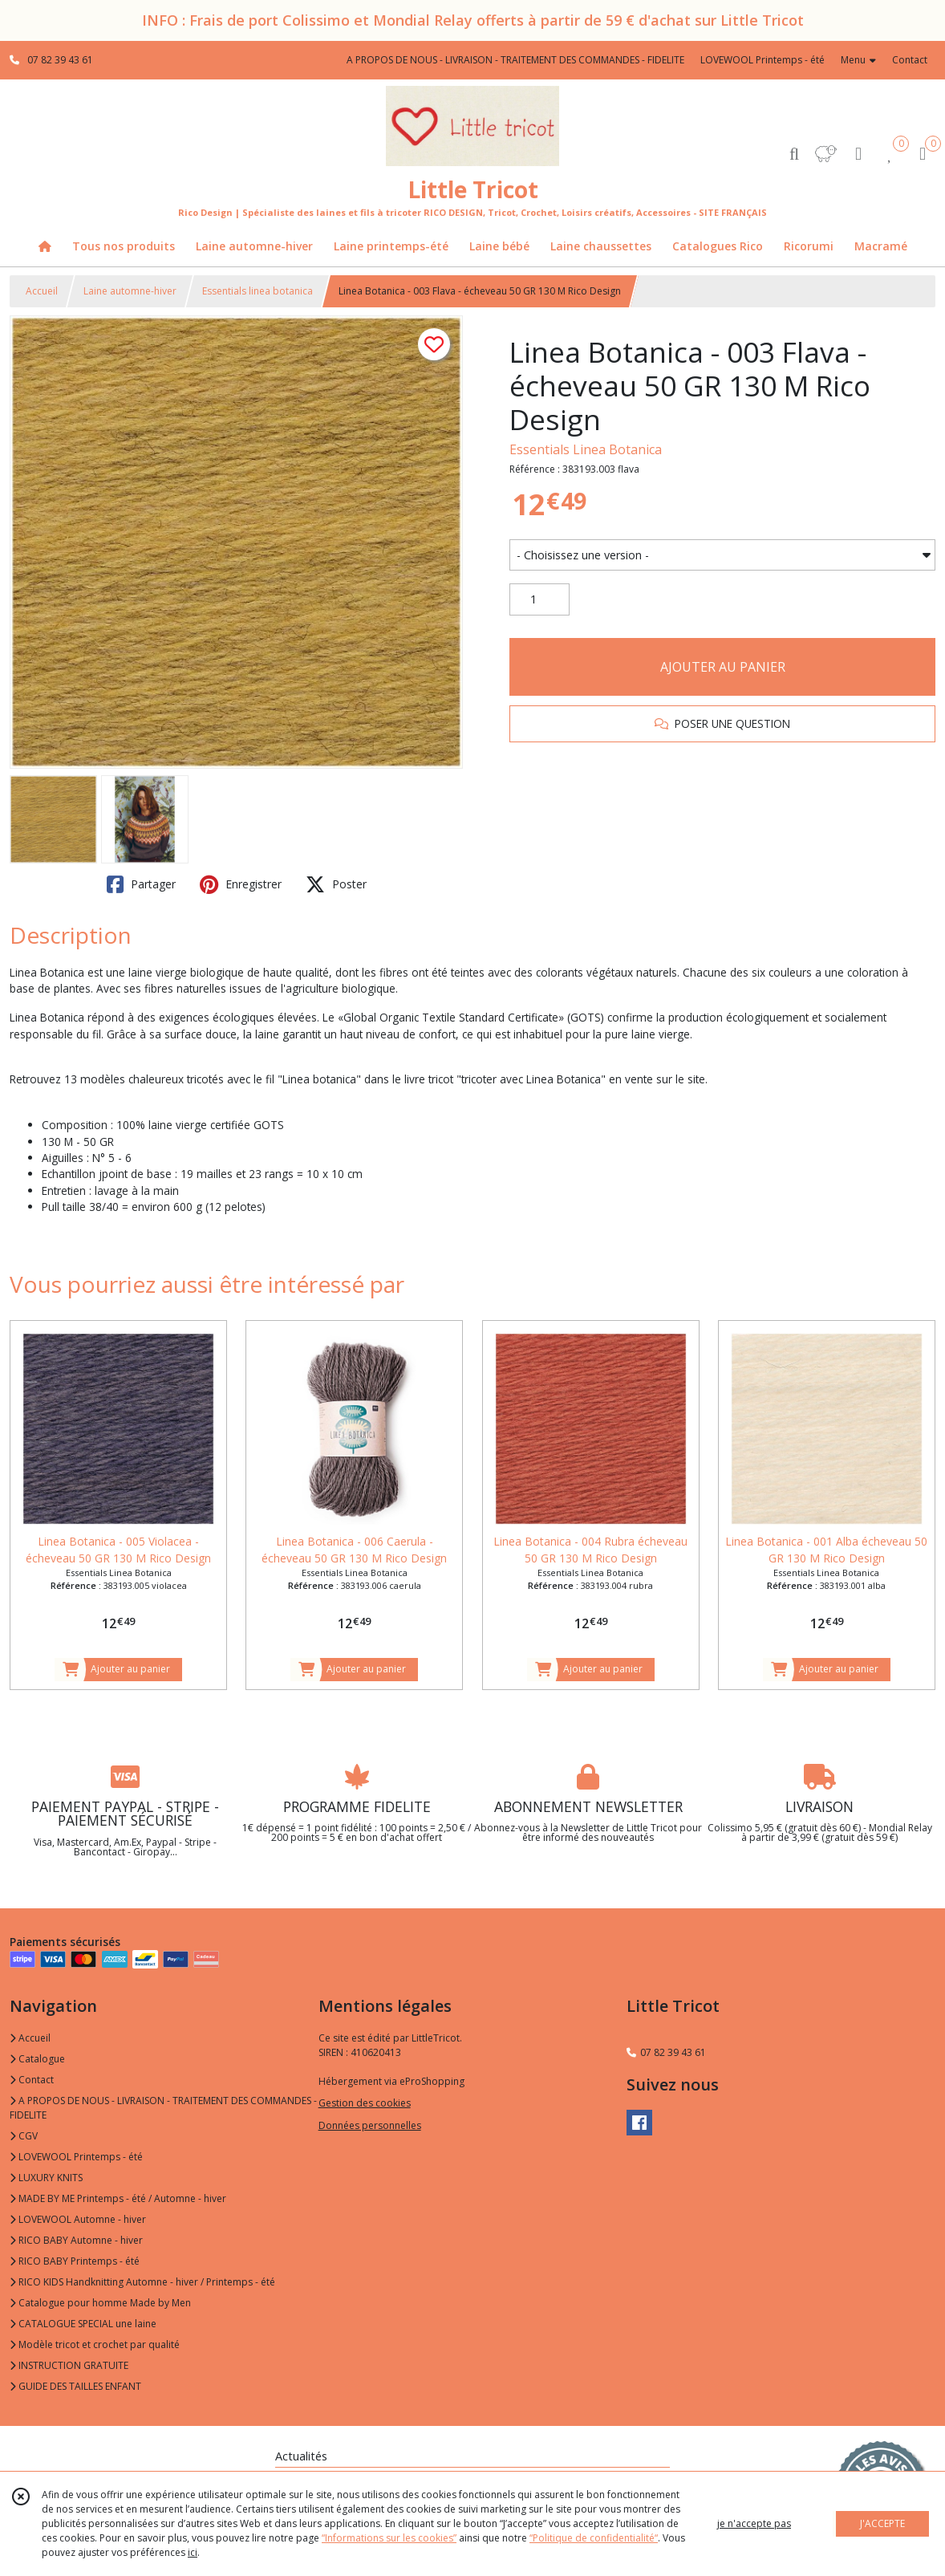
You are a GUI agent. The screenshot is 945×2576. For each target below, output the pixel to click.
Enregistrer (241, 884)
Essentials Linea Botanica (585, 449)
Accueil (42, 291)
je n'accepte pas (754, 2523)
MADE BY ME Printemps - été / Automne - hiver (118, 2198)
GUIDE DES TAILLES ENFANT (75, 2386)
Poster (336, 884)
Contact (909, 60)
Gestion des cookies (364, 2103)
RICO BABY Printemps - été (75, 2261)
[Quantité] (539, 599)
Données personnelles (369, 2125)
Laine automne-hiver (129, 291)
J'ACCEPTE (882, 2523)
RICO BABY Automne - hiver (76, 2240)
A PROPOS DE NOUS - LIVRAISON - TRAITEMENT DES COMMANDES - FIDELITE (163, 2108)
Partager (141, 884)
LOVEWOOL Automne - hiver (78, 2219)
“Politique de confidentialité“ (593, 2538)
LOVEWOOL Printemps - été (76, 2157)
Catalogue (37, 2059)
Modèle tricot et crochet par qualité (95, 2344)
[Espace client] (858, 153)
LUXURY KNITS (46, 2177)
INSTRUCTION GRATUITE (69, 2365)
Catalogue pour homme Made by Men (100, 2303)
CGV (24, 2136)
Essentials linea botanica (257, 291)
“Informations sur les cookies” (389, 2538)
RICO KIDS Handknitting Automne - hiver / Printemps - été (142, 2282)
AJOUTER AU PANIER (722, 667)
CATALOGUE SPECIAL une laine (83, 2323)
